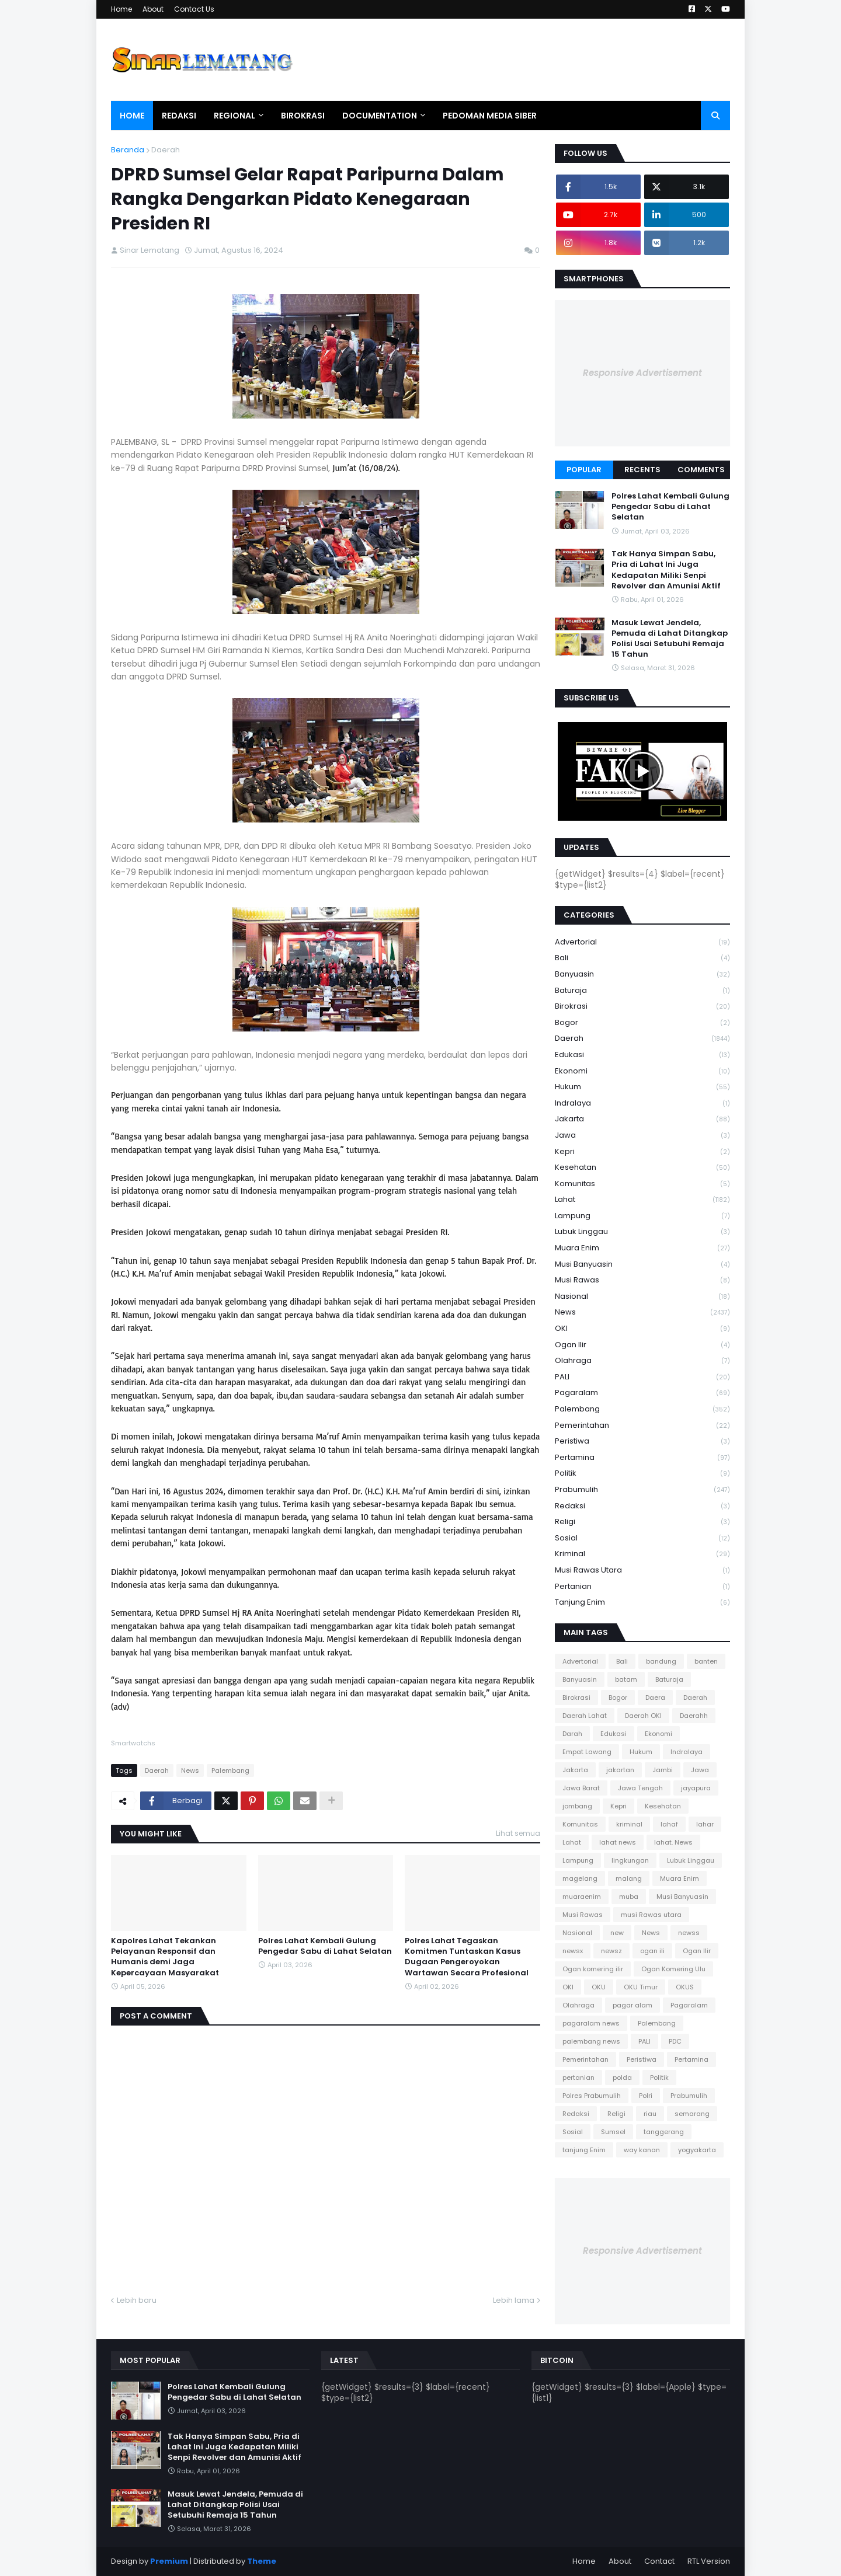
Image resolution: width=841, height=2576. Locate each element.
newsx (572, 1950)
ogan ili (652, 1950)
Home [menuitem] (132, 115)
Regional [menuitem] (234, 115)
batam (626, 1679)
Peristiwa (642, 1441)
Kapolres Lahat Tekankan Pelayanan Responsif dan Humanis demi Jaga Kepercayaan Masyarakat (165, 1957)
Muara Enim (642, 1248)
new (617, 1932)
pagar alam (632, 2005)
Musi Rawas (642, 1280)
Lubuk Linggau (642, 1232)
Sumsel (613, 2131)
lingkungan (630, 1860)
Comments (701, 469)
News (190, 1770)
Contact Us (194, 9)
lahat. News (673, 1842)
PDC (675, 2041)
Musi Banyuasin (642, 1265)
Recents (642, 469)
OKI (642, 1329)
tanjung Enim (642, 1602)
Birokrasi (642, 1007)
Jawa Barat (581, 1788)
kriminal (642, 1554)
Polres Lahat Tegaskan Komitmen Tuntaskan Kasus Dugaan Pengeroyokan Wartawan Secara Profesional (467, 1957)
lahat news (617, 1842)
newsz (611, 1950)
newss (689, 1932)
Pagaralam (642, 1393)
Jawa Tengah (640, 1788)
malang (629, 1878)
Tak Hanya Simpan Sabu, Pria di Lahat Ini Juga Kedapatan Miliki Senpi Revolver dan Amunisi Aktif (666, 570)
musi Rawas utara (642, 1570)
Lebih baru (137, 2300)
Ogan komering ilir (592, 1969)
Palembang (230, 1770)
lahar (705, 1824)
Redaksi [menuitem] (179, 115)
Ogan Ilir (642, 1345)
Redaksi (642, 1506)
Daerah (165, 149)
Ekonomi (642, 1071)
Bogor (642, 1023)
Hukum (642, 1087)
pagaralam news (591, 2023)
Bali (642, 958)
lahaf (669, 1824)
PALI (642, 1377)
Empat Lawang (586, 1751)
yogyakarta (697, 2150)
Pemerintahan (642, 1426)
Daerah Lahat (584, 1715)
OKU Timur (641, 1987)
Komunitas (642, 1184)
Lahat (642, 1200)
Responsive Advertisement (642, 373)
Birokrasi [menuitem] (303, 115)
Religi (642, 1522)
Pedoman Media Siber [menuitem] (490, 115)
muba (628, 1896)
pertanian (642, 1587)
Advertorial (642, 942)
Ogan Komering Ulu (673, 1969)
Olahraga (642, 1361)
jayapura (696, 1788)
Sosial (642, 1538)
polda (622, 2077)
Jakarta (642, 1119)
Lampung (642, 1216)
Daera (655, 1697)
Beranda (127, 149)
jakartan (620, 1770)
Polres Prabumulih (591, 2095)
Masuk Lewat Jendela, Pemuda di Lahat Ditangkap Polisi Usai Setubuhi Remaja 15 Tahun (669, 639)
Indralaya (642, 1103)
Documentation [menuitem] (379, 115)
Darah (572, 1733)
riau (650, 2113)
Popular (584, 469)
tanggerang (664, 2131)
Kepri (642, 1152)
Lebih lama (513, 2300)
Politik (642, 1473)
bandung (661, 1661)
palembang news (591, 2041)
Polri (645, 2095)
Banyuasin (642, 974)
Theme (261, 2561)
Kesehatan (642, 1168)
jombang (577, 1806)
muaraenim (581, 1896)
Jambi (662, 1770)
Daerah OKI (643, 1715)
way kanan (642, 2150)
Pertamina (642, 1458)
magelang (579, 1878)
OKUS (685, 1987)
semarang (692, 2113)
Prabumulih (642, 1490)
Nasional (642, 1297)
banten (706, 1661)
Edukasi (642, 1055)
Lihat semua (518, 1833)
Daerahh (694, 1715)
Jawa (642, 1136)
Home (121, 9)
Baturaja (642, 991)
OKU (599, 1987)
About (153, 9)
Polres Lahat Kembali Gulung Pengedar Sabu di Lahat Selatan (325, 1946)
